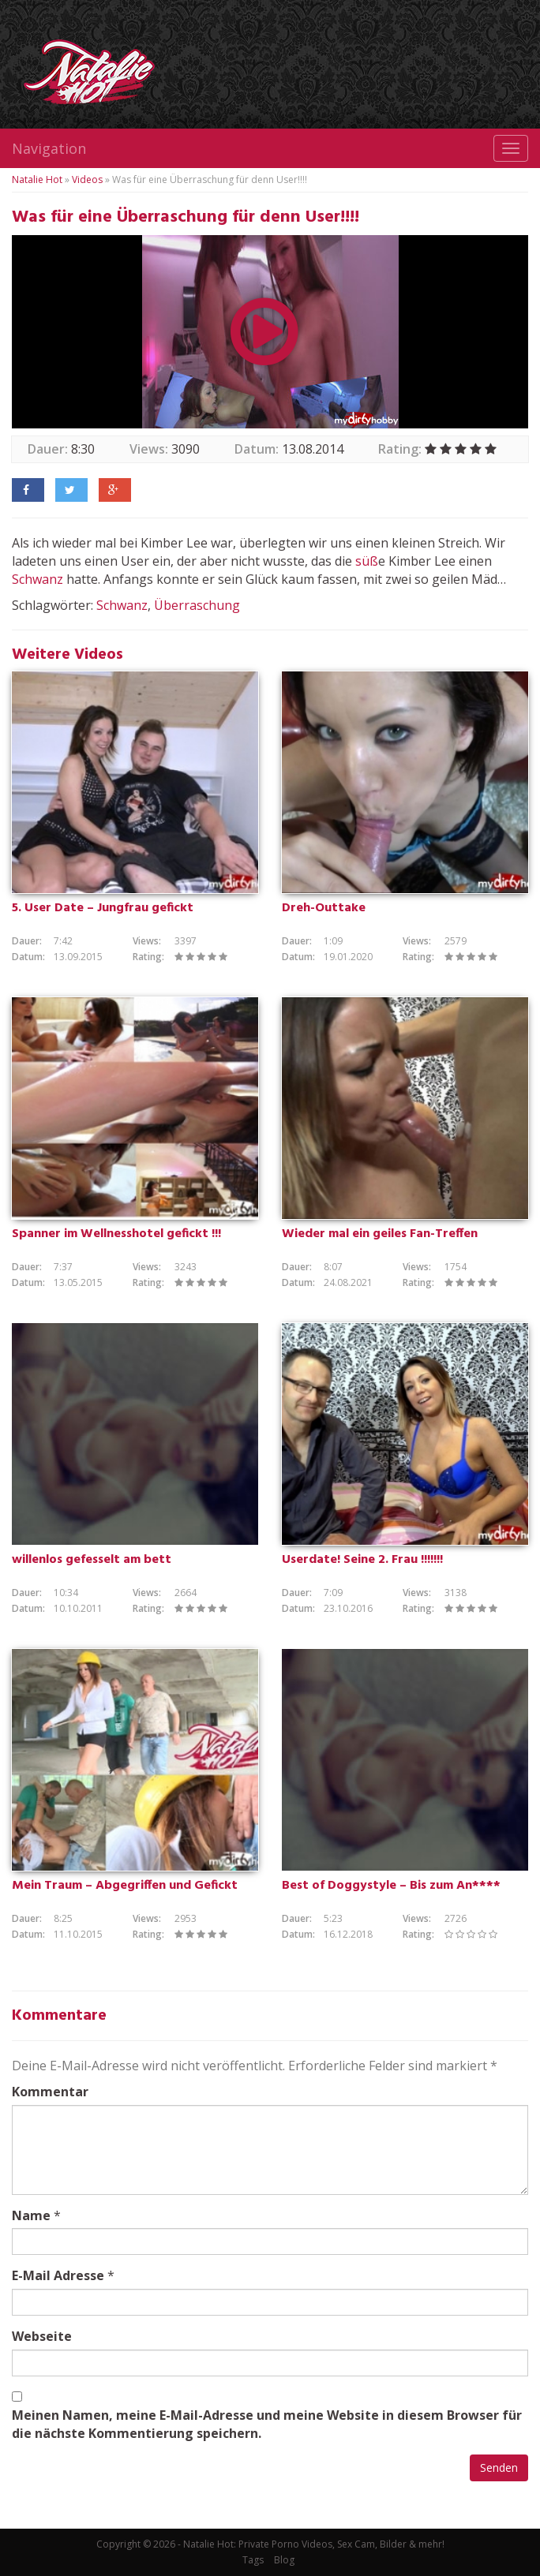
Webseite (42, 2336)
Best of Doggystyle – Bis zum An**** (391, 1885)
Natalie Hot (37, 179)
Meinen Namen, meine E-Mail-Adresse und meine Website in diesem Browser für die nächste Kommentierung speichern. (267, 2424)
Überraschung (197, 605)
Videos (87, 179)
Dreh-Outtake (324, 908)
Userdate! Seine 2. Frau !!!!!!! (362, 1560)
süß (366, 561)
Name (31, 2215)
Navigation (49, 148)
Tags (253, 2560)
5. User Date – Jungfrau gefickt (102, 908)
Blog (284, 2560)
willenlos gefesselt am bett (91, 1560)
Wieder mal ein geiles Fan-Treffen (380, 1234)
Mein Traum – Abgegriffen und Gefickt (125, 1885)
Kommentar (50, 2091)
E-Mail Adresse (58, 2275)
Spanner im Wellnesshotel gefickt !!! (116, 1234)
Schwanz (37, 579)
